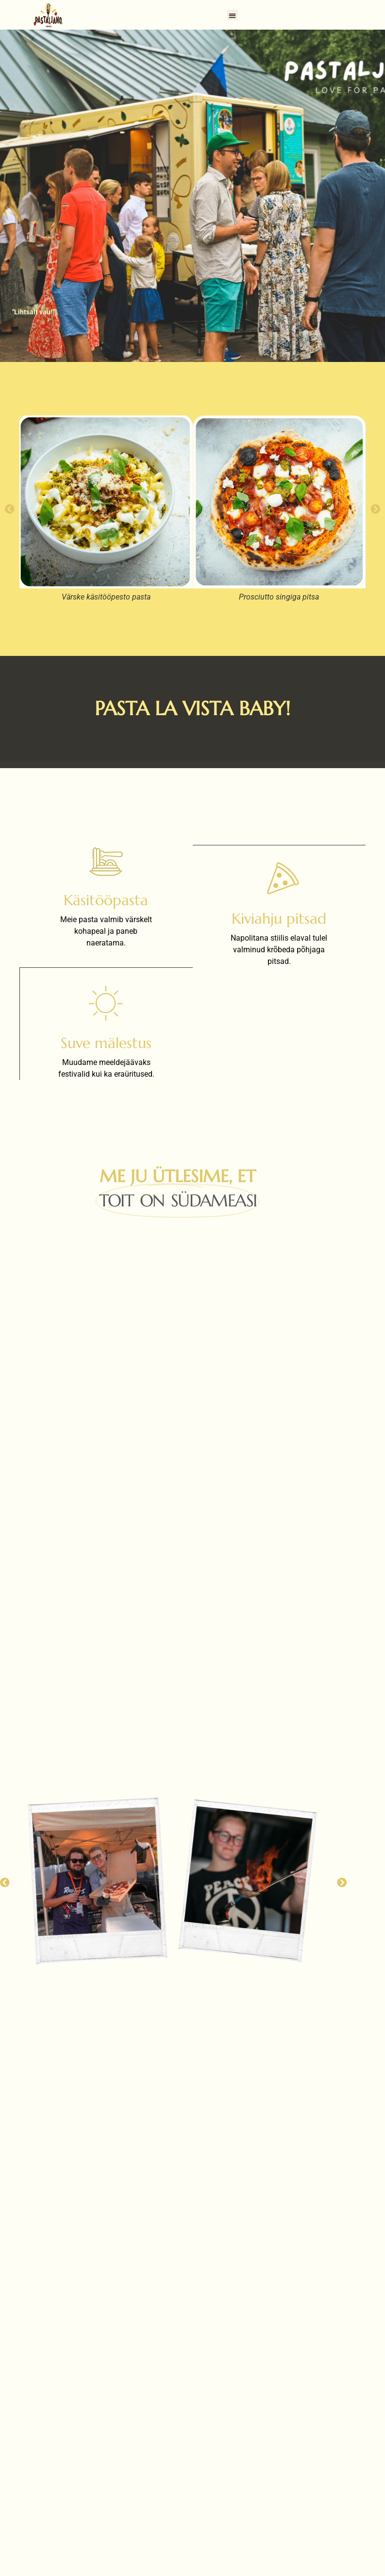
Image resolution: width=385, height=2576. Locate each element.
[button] (232, 15)
